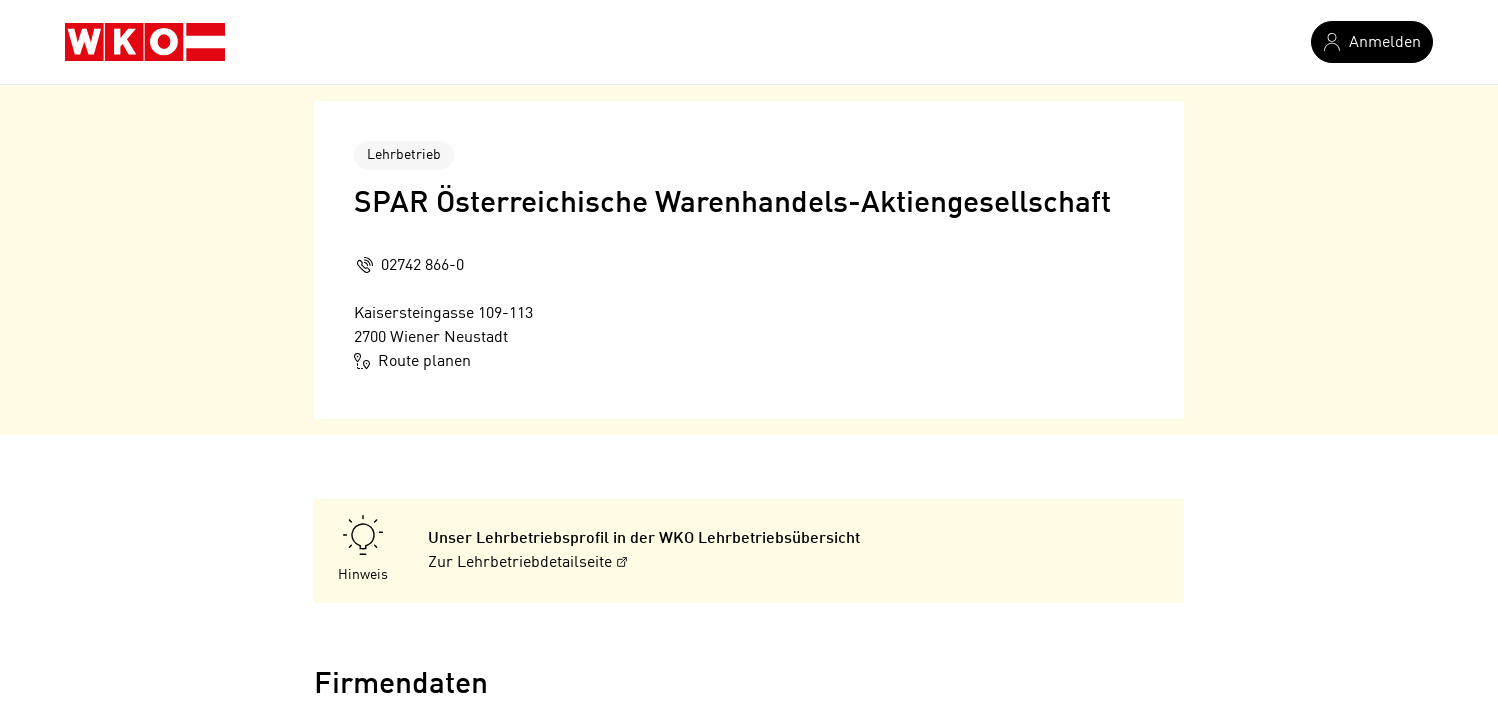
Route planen (412, 361)
